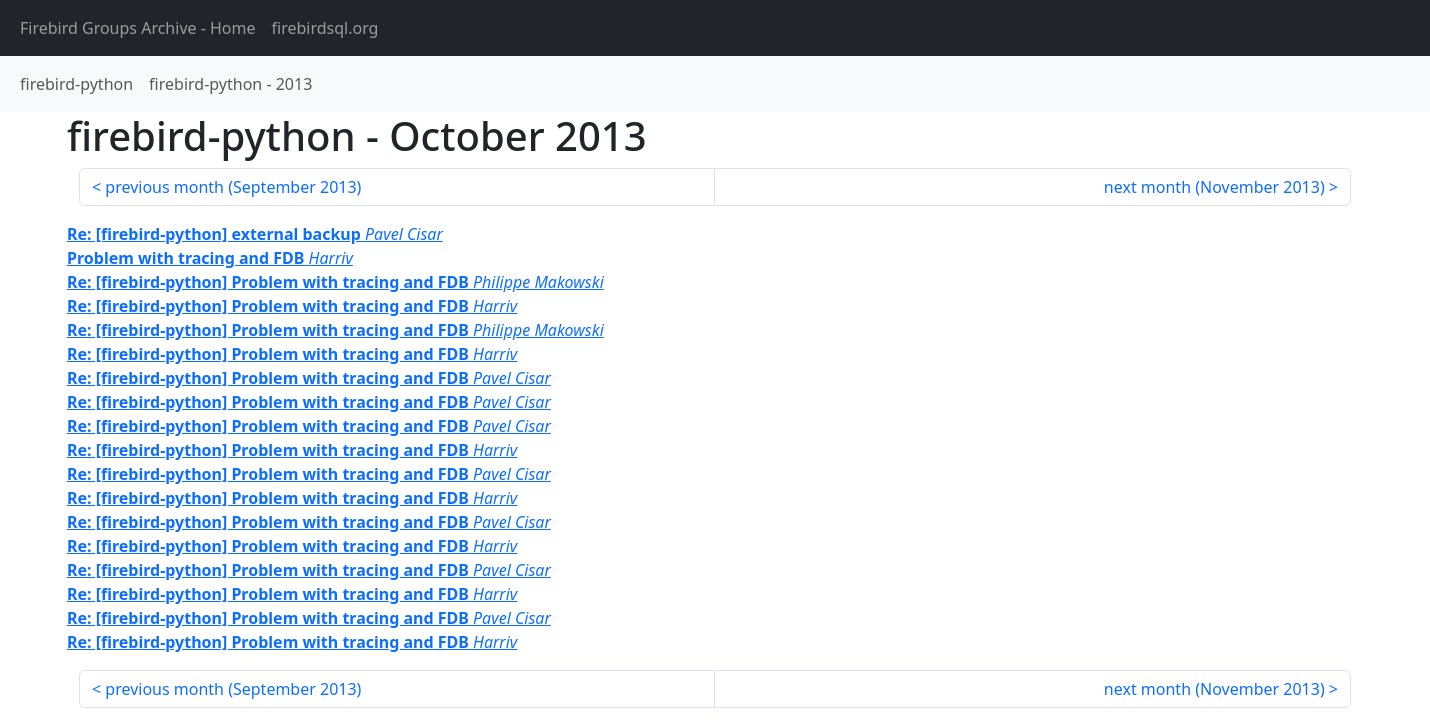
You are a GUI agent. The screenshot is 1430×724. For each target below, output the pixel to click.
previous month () (233, 187)
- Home (138, 28)
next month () (1214, 187)
